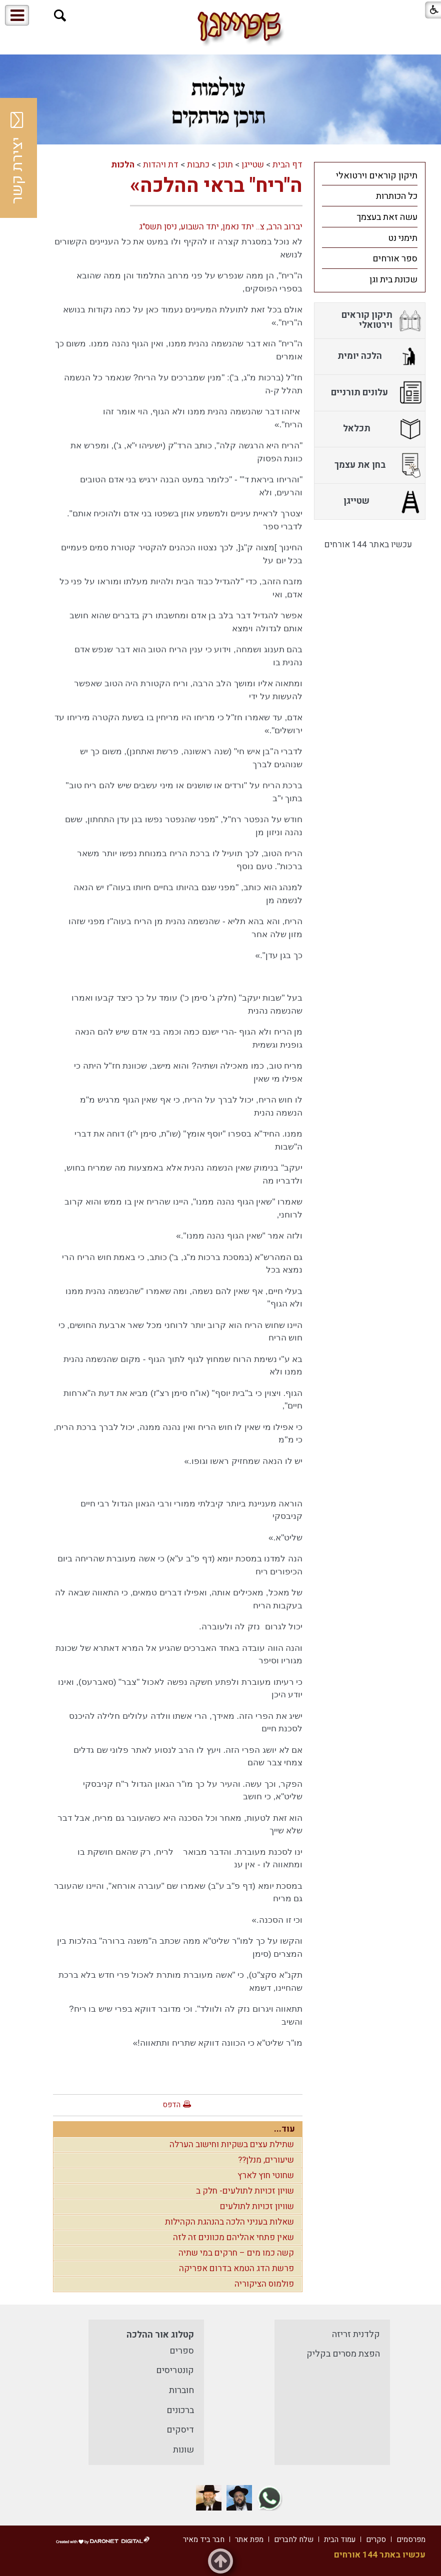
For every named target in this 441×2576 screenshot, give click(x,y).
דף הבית (287, 164)
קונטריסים (175, 2370)
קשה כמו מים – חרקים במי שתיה (236, 2253)
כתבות (198, 164)
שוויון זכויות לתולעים (257, 2206)
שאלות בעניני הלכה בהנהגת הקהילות (229, 2222)
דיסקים (180, 2430)
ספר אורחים (395, 258)
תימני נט (403, 238)
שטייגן (253, 164)
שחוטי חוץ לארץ (266, 2175)
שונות (183, 2450)
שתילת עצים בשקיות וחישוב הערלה (232, 2144)
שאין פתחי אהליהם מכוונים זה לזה (233, 2237)
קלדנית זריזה (356, 2334)
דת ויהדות (160, 164)
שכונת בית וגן (394, 279)
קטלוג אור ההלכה (160, 2335)
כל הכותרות (397, 196)
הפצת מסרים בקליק (343, 2354)
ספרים (182, 2351)
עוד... (284, 2129)
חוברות (181, 2390)
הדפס (171, 2104)
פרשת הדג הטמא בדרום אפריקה (236, 2268)
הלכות (122, 164)
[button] (60, 15)
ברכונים (180, 2410)
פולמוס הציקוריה (264, 2284)
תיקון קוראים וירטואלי (377, 175)
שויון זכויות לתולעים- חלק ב (245, 2191)
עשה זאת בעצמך (387, 217)
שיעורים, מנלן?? (266, 2160)
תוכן (225, 164)
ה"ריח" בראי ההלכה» (216, 185)
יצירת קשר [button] (17, 158)
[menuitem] (370, 175)
